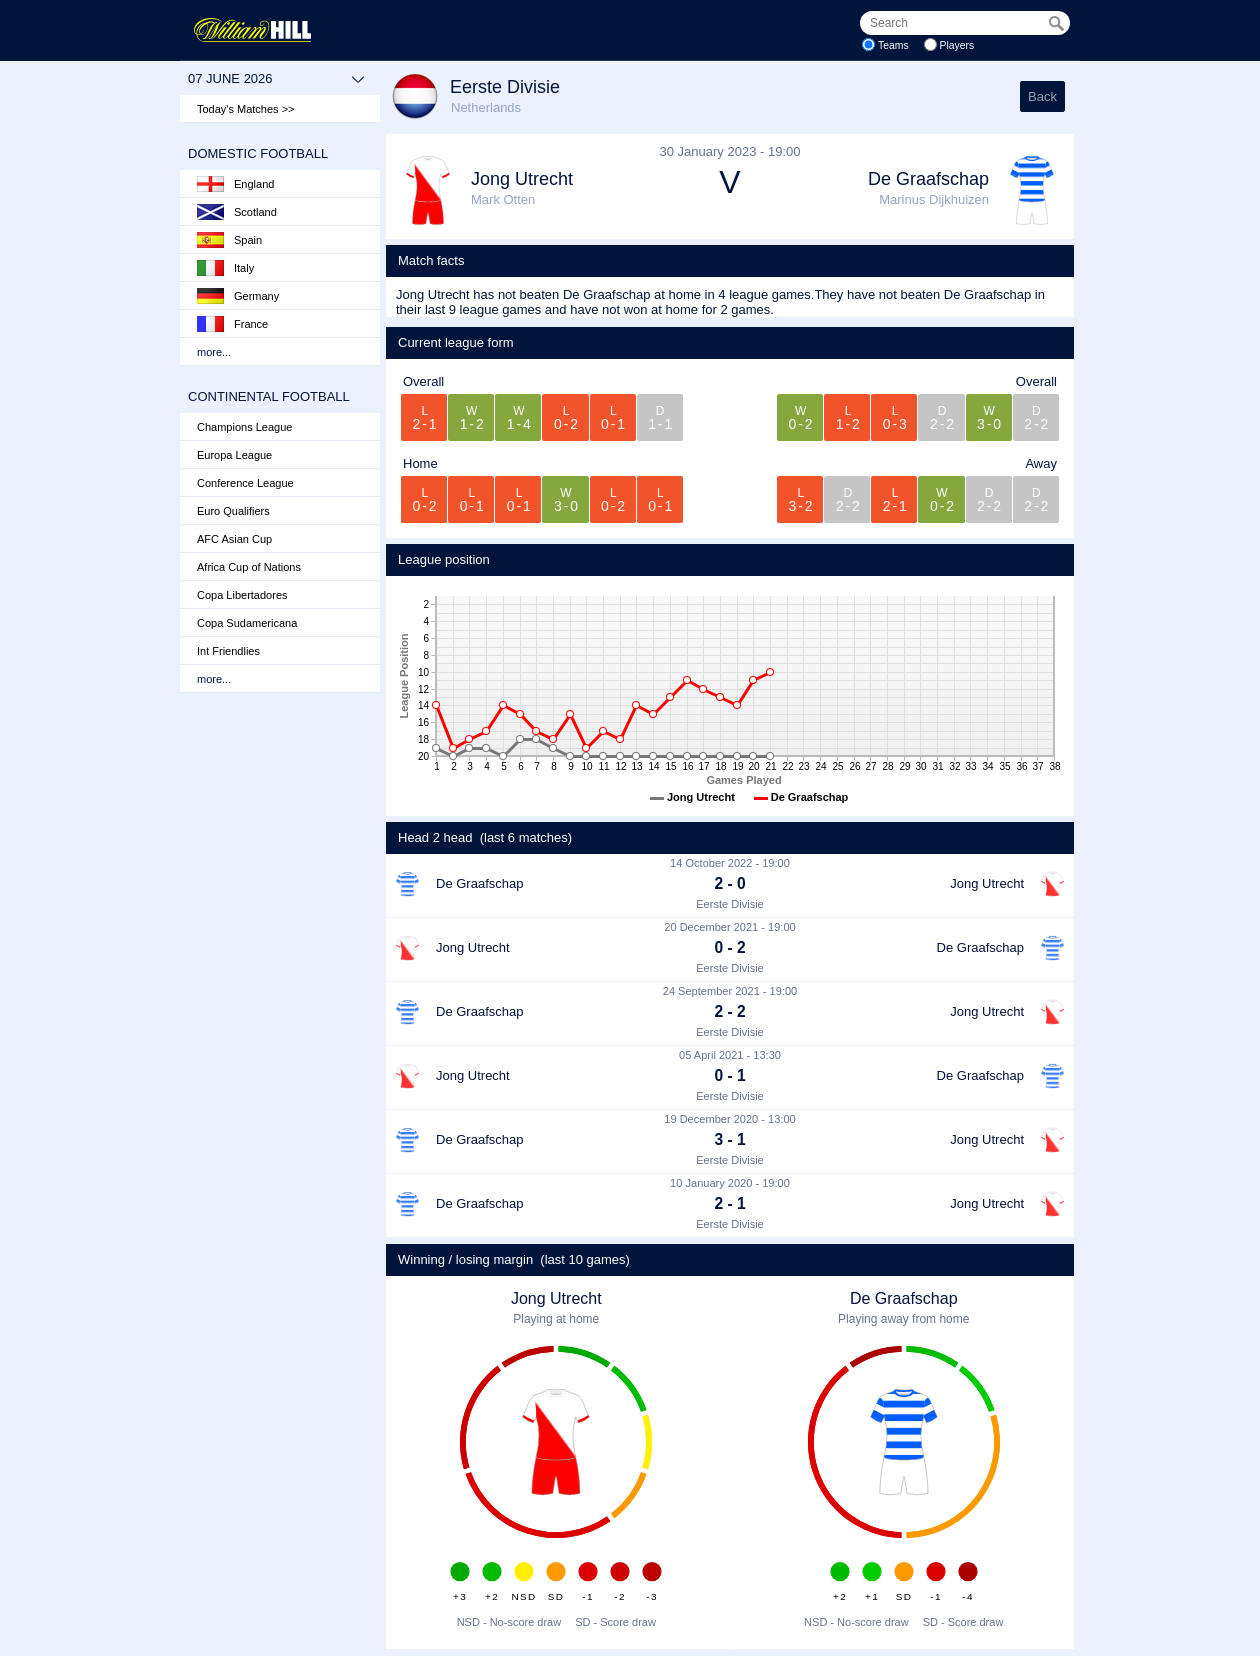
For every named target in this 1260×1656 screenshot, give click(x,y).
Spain (229, 240)
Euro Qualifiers (233, 511)
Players (957, 45)
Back (1042, 96)
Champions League (244, 427)
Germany (238, 296)
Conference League (245, 483)
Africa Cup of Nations (249, 567)
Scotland (237, 212)
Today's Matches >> (246, 109)
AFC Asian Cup (234, 539)
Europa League (234, 455)
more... (214, 352)
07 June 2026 (276, 79)
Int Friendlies (228, 651)
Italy (225, 268)
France (232, 324)
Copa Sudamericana (247, 623)
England (235, 184)
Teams (893, 45)
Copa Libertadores (242, 595)
